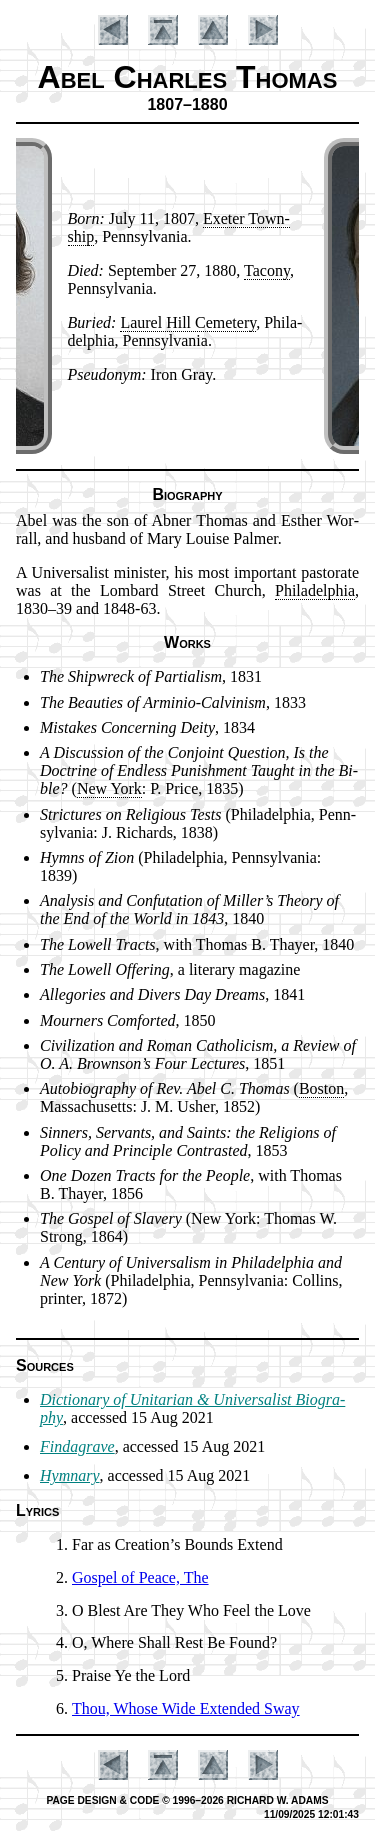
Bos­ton (321, 1088)
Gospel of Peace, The (140, 1577)
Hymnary (70, 1475)
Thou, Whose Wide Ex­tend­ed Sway (186, 1708)
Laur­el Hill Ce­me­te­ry (188, 322)
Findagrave (77, 1446)
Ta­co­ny (267, 270)
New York (109, 788)
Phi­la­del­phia (315, 590)
